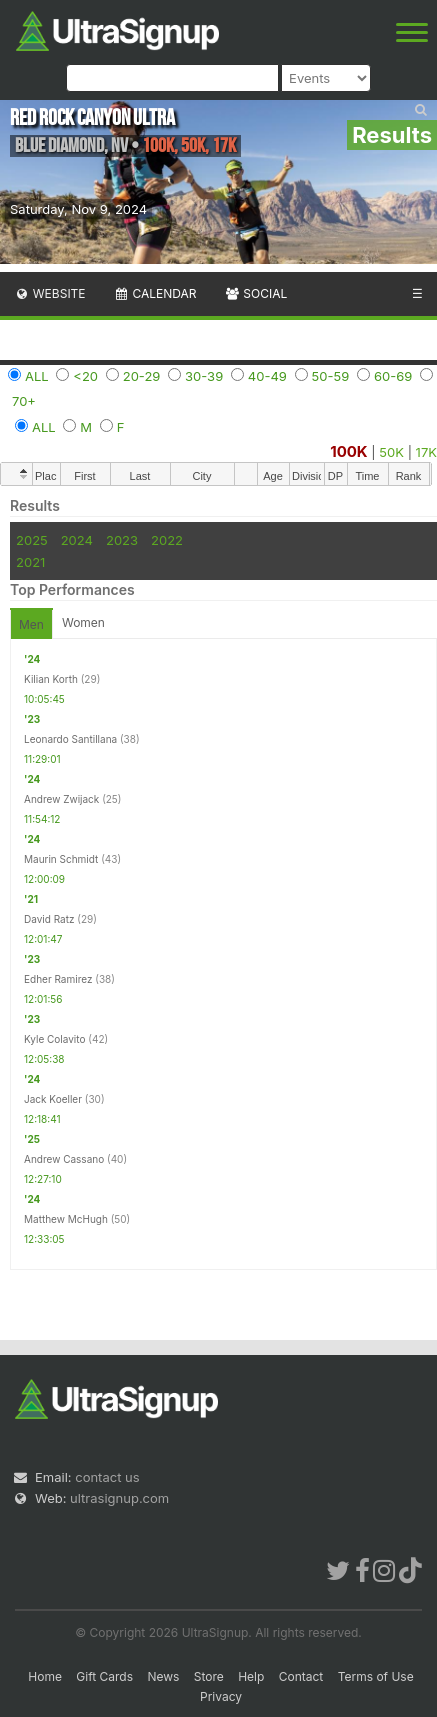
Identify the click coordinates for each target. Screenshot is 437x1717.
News (163, 1676)
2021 (30, 562)
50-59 (331, 376)
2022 (167, 540)
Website (50, 293)
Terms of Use (376, 1676)
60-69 (393, 376)
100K (349, 451)
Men (31, 624)
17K (426, 452)
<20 (85, 376)
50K (391, 452)
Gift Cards (104, 1676)
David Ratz (49, 919)
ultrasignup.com (119, 1498)
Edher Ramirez (58, 979)
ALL (37, 376)
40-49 (267, 376)
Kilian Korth (51, 679)
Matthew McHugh (66, 1219)
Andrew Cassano (64, 1159)
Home (45, 1676)
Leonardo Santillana (70, 739)
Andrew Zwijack (61, 799)
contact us (107, 1477)
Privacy (221, 1696)
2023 (122, 540)
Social (255, 293)
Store (209, 1676)
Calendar (155, 293)
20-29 (142, 376)
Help (251, 1676)
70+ (24, 401)
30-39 (204, 376)
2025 (32, 540)
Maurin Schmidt (61, 859)
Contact (301, 1676)
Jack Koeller (53, 1099)
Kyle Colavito (54, 1039)
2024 (77, 540)
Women (83, 622)
